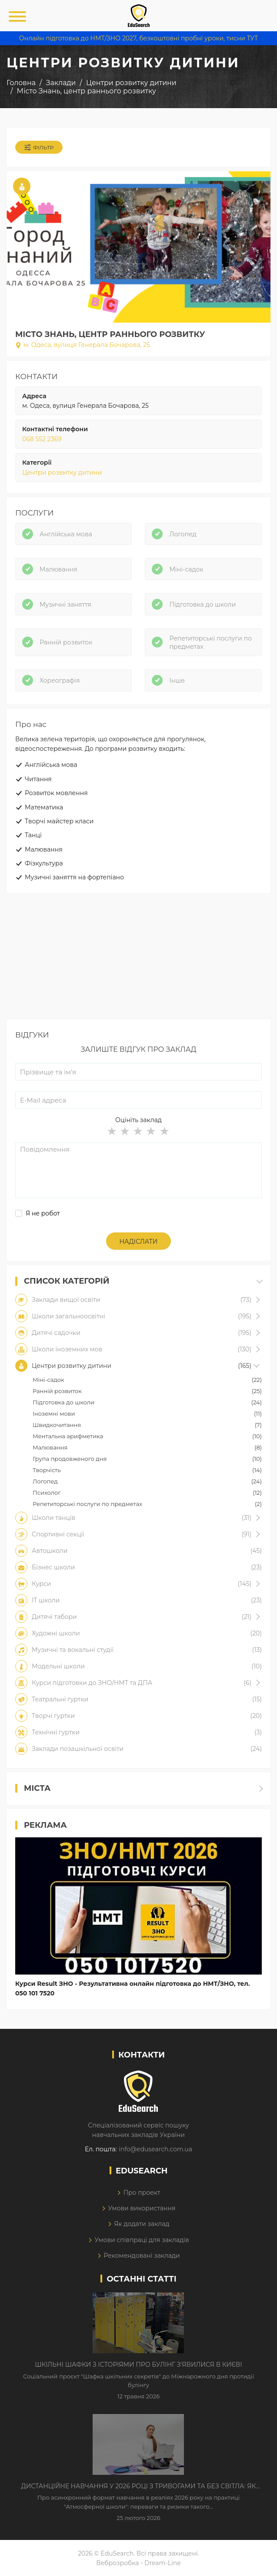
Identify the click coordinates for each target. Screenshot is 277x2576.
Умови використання (141, 2208)
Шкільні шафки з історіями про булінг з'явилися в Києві (138, 2364)
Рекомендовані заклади (141, 2255)
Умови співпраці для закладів (141, 2240)
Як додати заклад (141, 2224)
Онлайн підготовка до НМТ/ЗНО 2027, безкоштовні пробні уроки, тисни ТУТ (138, 38)
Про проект (141, 2192)
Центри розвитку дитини (62, 472)
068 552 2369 (42, 439)
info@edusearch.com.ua (155, 2149)
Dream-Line (162, 2563)
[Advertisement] (138, 958)
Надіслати (139, 1241)
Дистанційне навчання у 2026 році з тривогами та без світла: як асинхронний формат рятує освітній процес (138, 2486)
